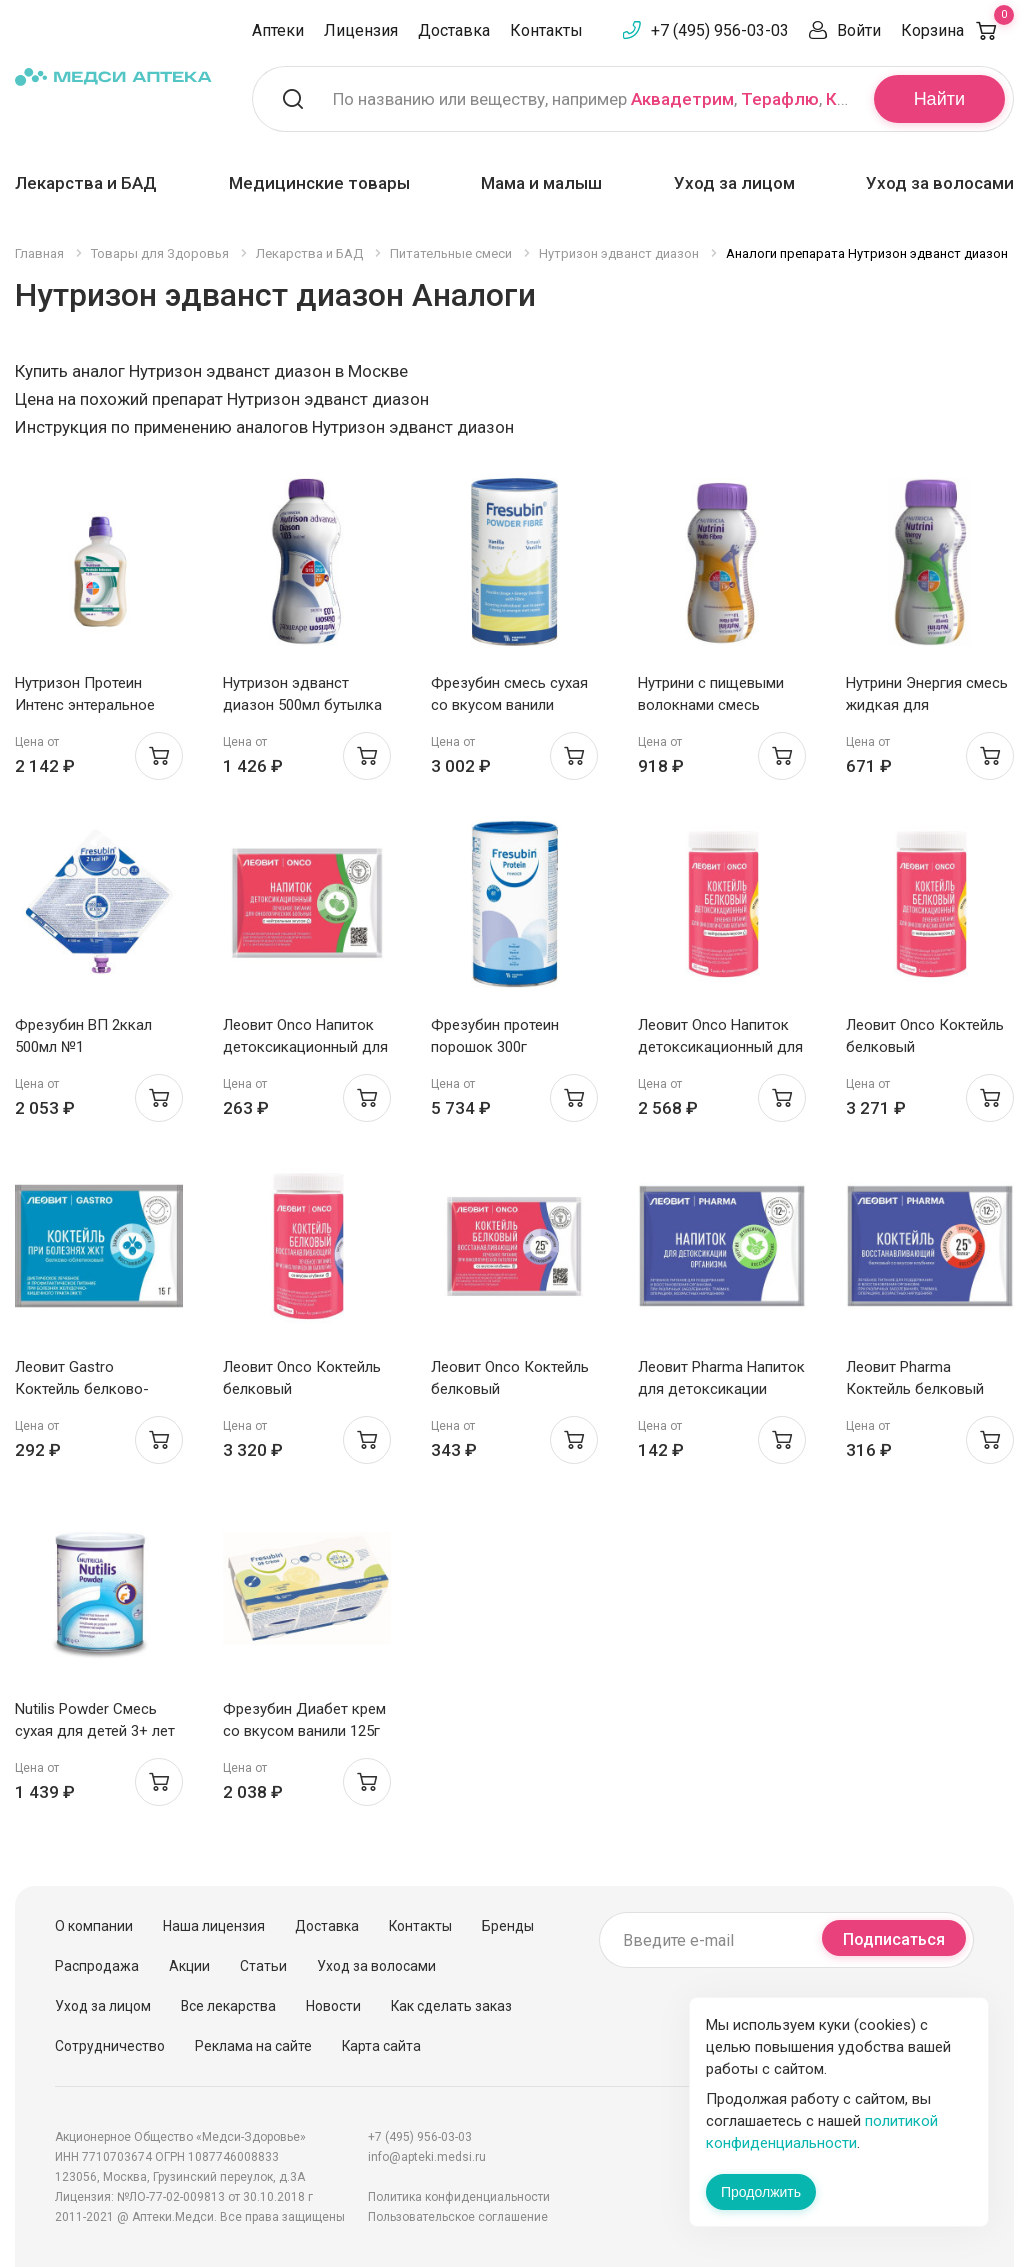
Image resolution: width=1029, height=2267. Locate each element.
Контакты (546, 30)
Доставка (454, 30)
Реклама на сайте (253, 2046)
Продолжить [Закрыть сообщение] (761, 2192)
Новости (333, 2006)
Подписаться (894, 1939)
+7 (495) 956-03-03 (720, 30)
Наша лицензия (214, 1926)
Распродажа (97, 1966)
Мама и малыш (541, 183)
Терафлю (780, 99)
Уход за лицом (734, 183)
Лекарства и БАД (86, 183)
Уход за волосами (940, 183)
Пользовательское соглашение (458, 2217)
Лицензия (361, 30)
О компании (94, 1926)
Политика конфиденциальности (459, 2197)
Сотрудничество (110, 2046)
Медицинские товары (319, 183)
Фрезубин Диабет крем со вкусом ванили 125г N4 (304, 1731)
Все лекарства (228, 2006)
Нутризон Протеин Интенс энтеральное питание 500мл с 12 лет (95, 705)
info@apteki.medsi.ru (427, 2157)
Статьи (263, 1966)
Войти (859, 30)
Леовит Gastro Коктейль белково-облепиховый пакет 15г (96, 1389)
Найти (939, 99)
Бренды (508, 1926)
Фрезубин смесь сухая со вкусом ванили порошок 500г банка (509, 705)
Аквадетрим (682, 99)
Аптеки (278, 30)
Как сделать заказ (451, 2006)
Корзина (957, 30)
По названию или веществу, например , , (591, 99)
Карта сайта (381, 2046)
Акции (189, 1966)
